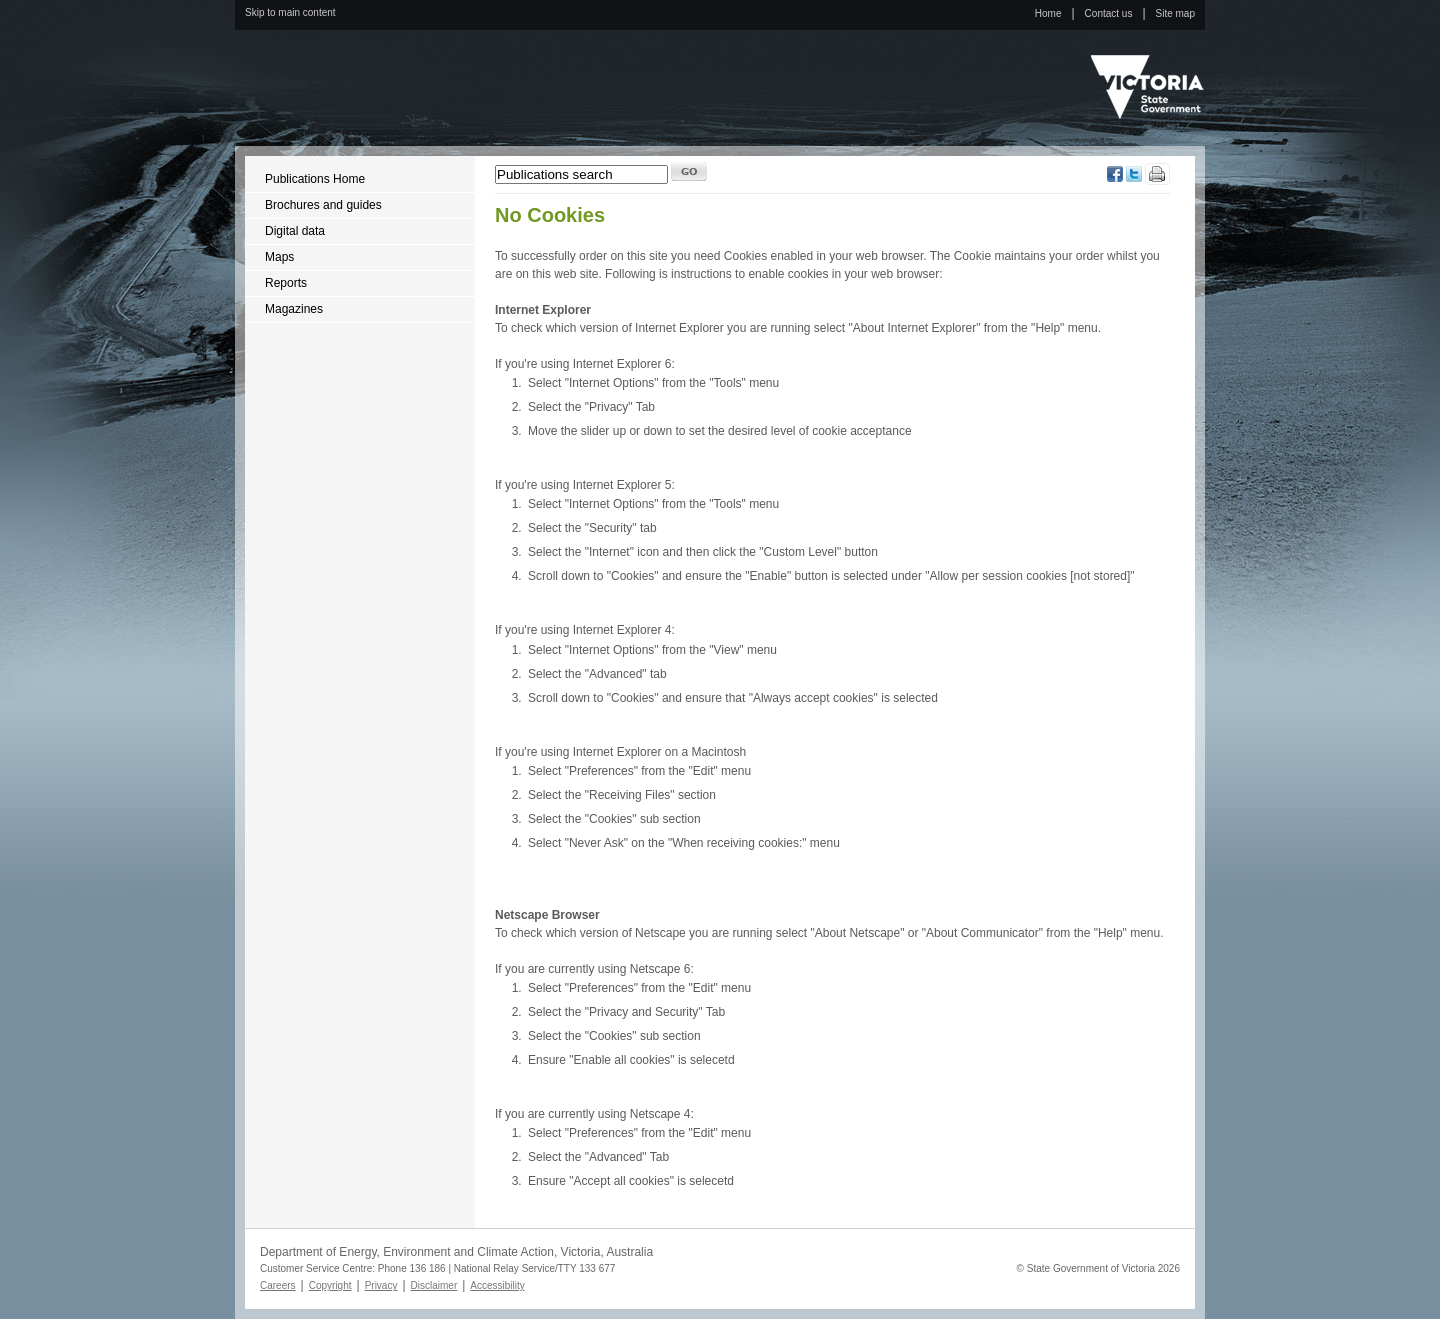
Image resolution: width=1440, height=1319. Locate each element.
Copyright (330, 1285)
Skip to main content (290, 12)
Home (1048, 13)
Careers (278, 1285)
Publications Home (315, 179)
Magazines (294, 309)
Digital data (295, 231)
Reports (286, 283)
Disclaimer (434, 1285)
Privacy (381, 1285)
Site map (1175, 13)
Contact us (1109, 13)
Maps (279, 257)
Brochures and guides (323, 205)
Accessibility (497, 1285)
